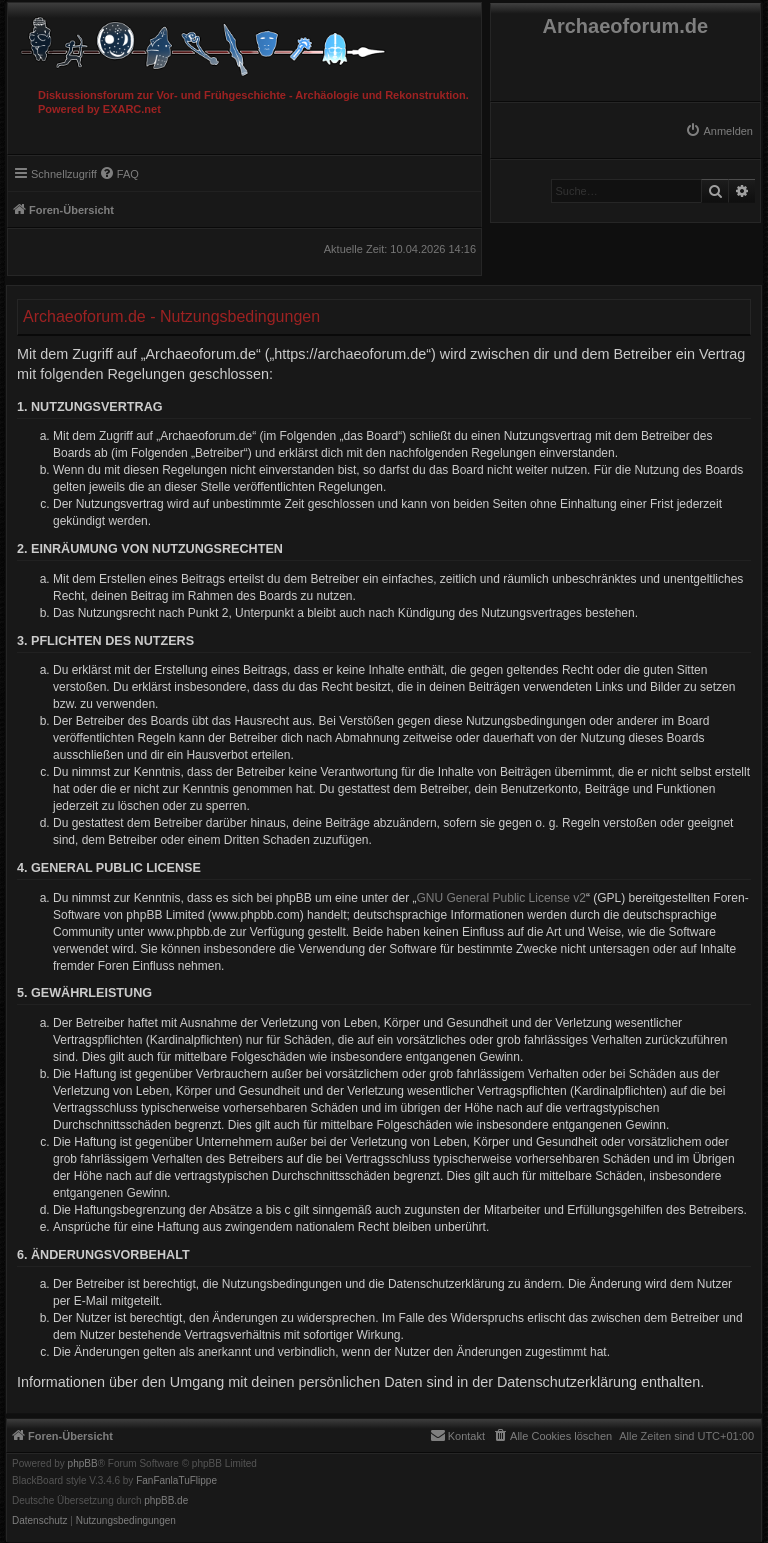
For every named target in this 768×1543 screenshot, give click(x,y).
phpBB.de (166, 1501)
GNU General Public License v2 (501, 898)
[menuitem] (719, 131)
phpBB (83, 1464)
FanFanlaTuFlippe (176, 1481)
